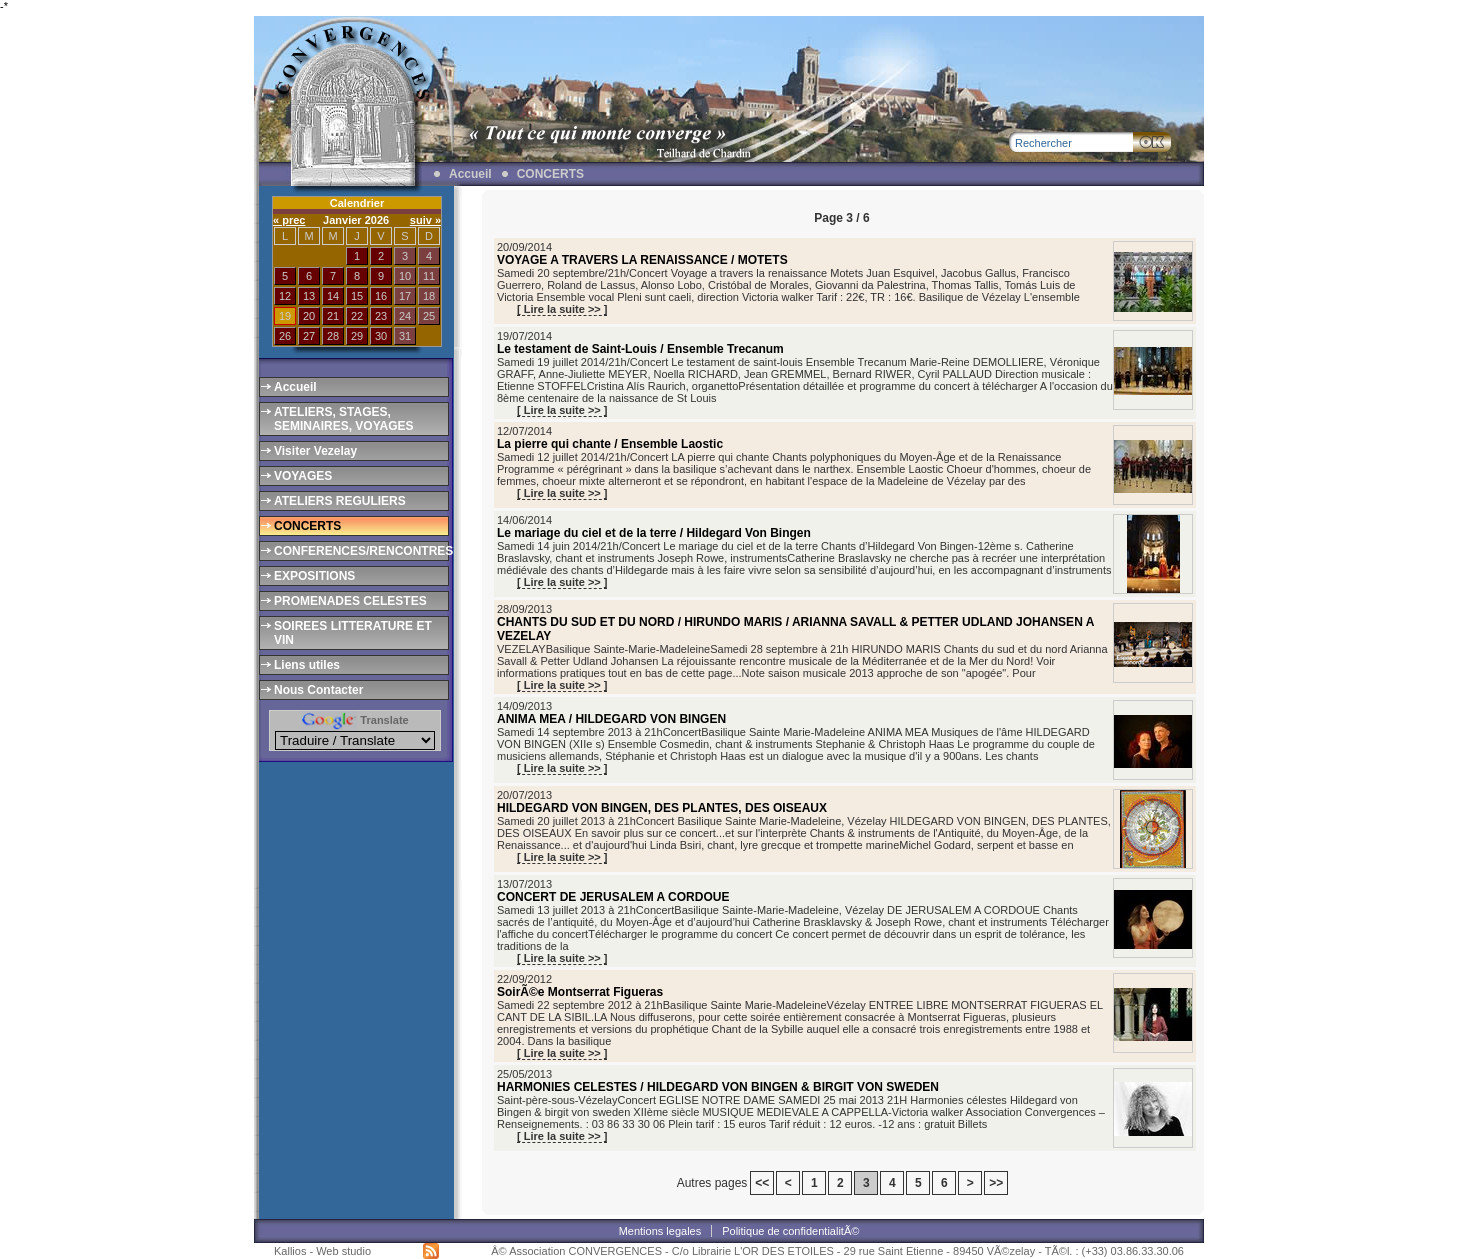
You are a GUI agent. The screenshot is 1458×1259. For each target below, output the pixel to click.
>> (996, 1183)
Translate (354, 720)
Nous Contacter (318, 690)
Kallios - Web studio (322, 1251)
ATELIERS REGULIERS (340, 501)
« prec (289, 220)
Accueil (470, 174)
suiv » (425, 220)
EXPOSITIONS (314, 576)
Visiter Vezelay (315, 451)
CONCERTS (550, 174)
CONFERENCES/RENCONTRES (360, 551)
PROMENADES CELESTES (350, 601)
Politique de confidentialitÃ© (790, 1231)
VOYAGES (303, 476)
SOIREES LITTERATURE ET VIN (353, 633)
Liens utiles (307, 665)
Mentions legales (660, 1231)
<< (762, 1183)
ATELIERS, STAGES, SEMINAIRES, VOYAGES (344, 419)
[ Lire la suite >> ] (562, 309)
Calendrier (357, 203)
